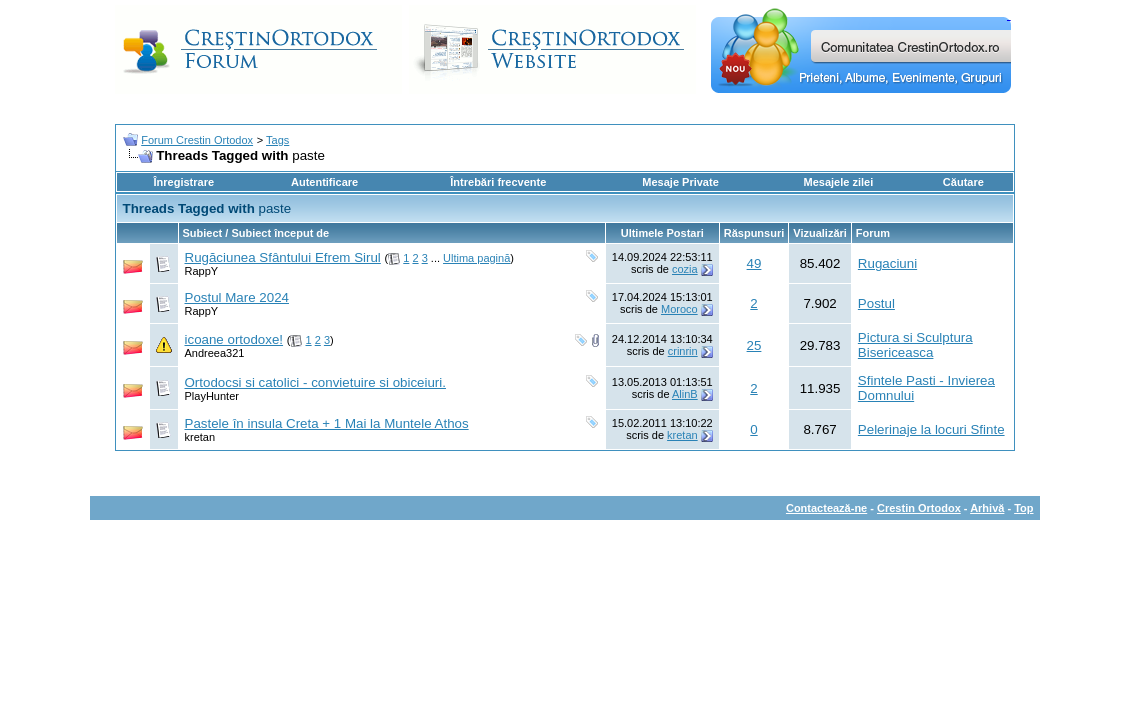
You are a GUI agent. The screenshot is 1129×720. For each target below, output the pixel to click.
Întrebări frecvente (498, 182)
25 (754, 345)
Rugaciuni (887, 263)
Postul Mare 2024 (237, 297)
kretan (200, 437)
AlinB (685, 394)
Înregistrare (184, 182)
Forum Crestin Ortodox (197, 140)
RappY (202, 271)
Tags (277, 140)
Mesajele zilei (839, 182)
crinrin (683, 351)
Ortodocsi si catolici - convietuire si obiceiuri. (315, 382)
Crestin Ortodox (919, 508)
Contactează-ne (826, 508)
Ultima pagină (476, 258)
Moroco (679, 309)
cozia (685, 269)
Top (1023, 508)
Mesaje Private (680, 182)
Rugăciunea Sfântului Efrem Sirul (283, 257)
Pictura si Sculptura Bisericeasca (915, 345)
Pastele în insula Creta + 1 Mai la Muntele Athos (327, 423)
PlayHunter (212, 396)
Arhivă (987, 508)
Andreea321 (215, 353)
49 (754, 263)
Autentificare (324, 182)
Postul (876, 303)
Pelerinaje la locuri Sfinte (931, 429)
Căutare (963, 182)
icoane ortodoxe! (234, 339)
